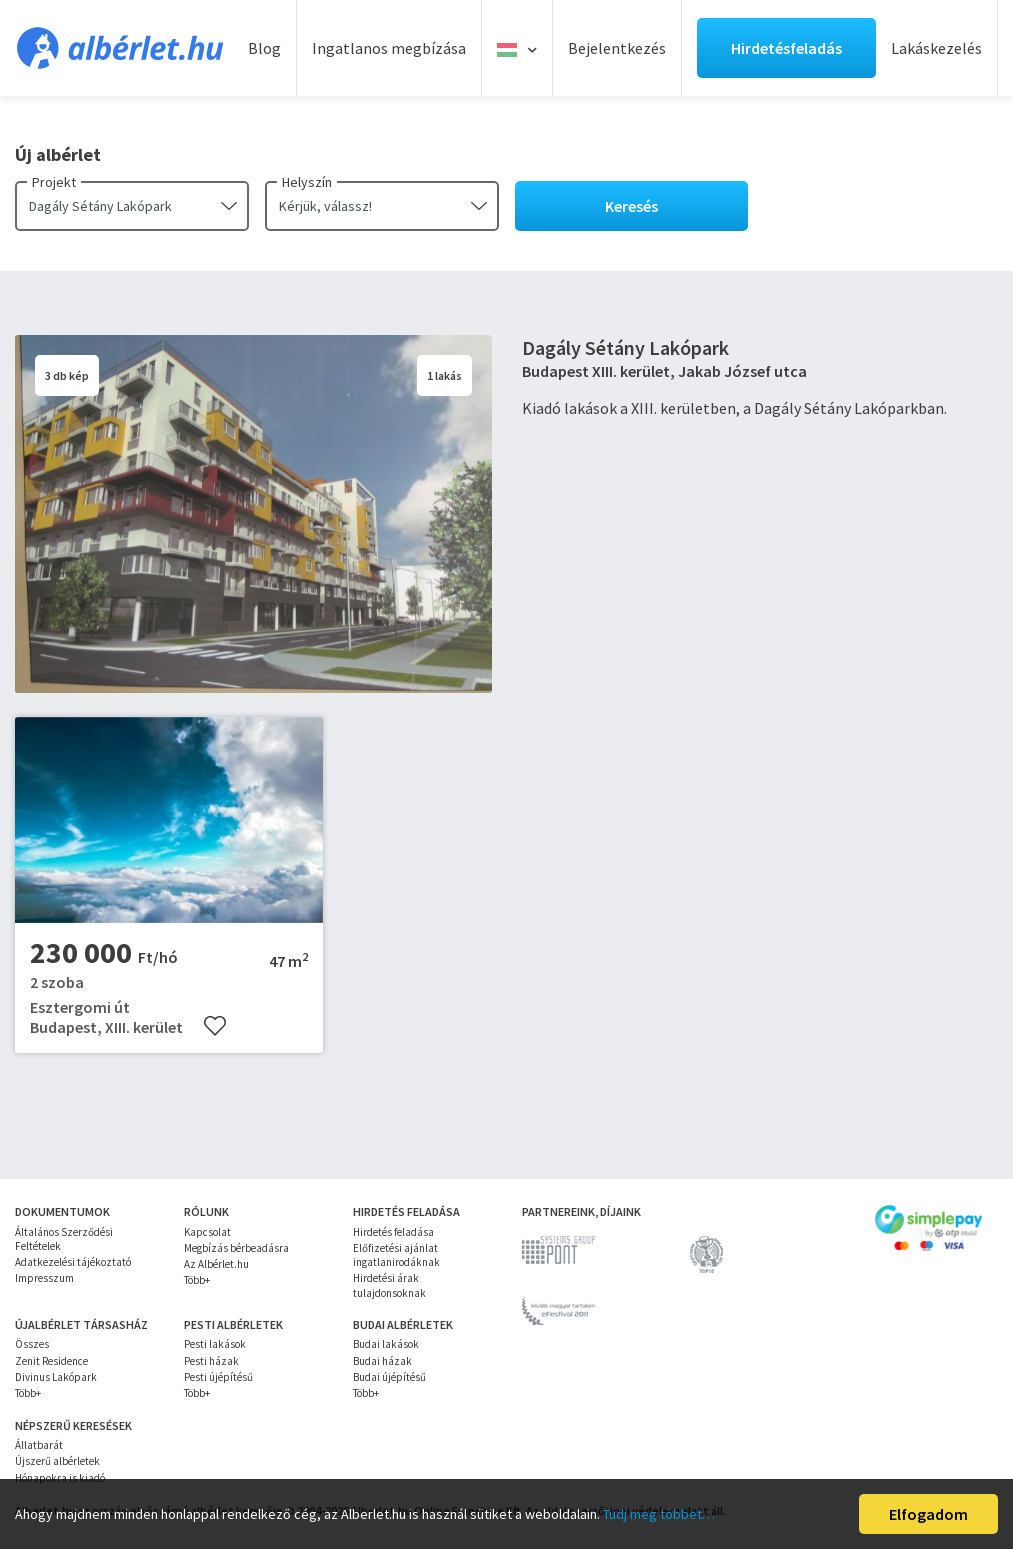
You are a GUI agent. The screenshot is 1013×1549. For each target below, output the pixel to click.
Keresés (631, 206)
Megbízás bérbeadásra (236, 1248)
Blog (264, 48)
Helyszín (307, 182)
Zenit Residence (51, 1361)
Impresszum (44, 1278)
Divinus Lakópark (56, 1377)
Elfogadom (928, 1514)
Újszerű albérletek (57, 1461)
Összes (32, 1344)
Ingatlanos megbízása (389, 48)
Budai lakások (386, 1344)
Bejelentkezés (617, 48)
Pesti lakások (215, 1344)
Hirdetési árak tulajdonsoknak (389, 1285)
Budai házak (382, 1361)
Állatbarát (39, 1445)
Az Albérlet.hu (216, 1264)
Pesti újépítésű (218, 1377)
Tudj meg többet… (659, 1514)
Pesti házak (211, 1361)
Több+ (197, 1280)
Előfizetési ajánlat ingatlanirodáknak (396, 1255)
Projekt (54, 182)
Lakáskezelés (936, 48)
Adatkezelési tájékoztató (73, 1262)
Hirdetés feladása (393, 1232)
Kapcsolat (207, 1232)
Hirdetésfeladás (786, 48)
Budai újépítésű (389, 1377)
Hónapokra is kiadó (60, 1478)
